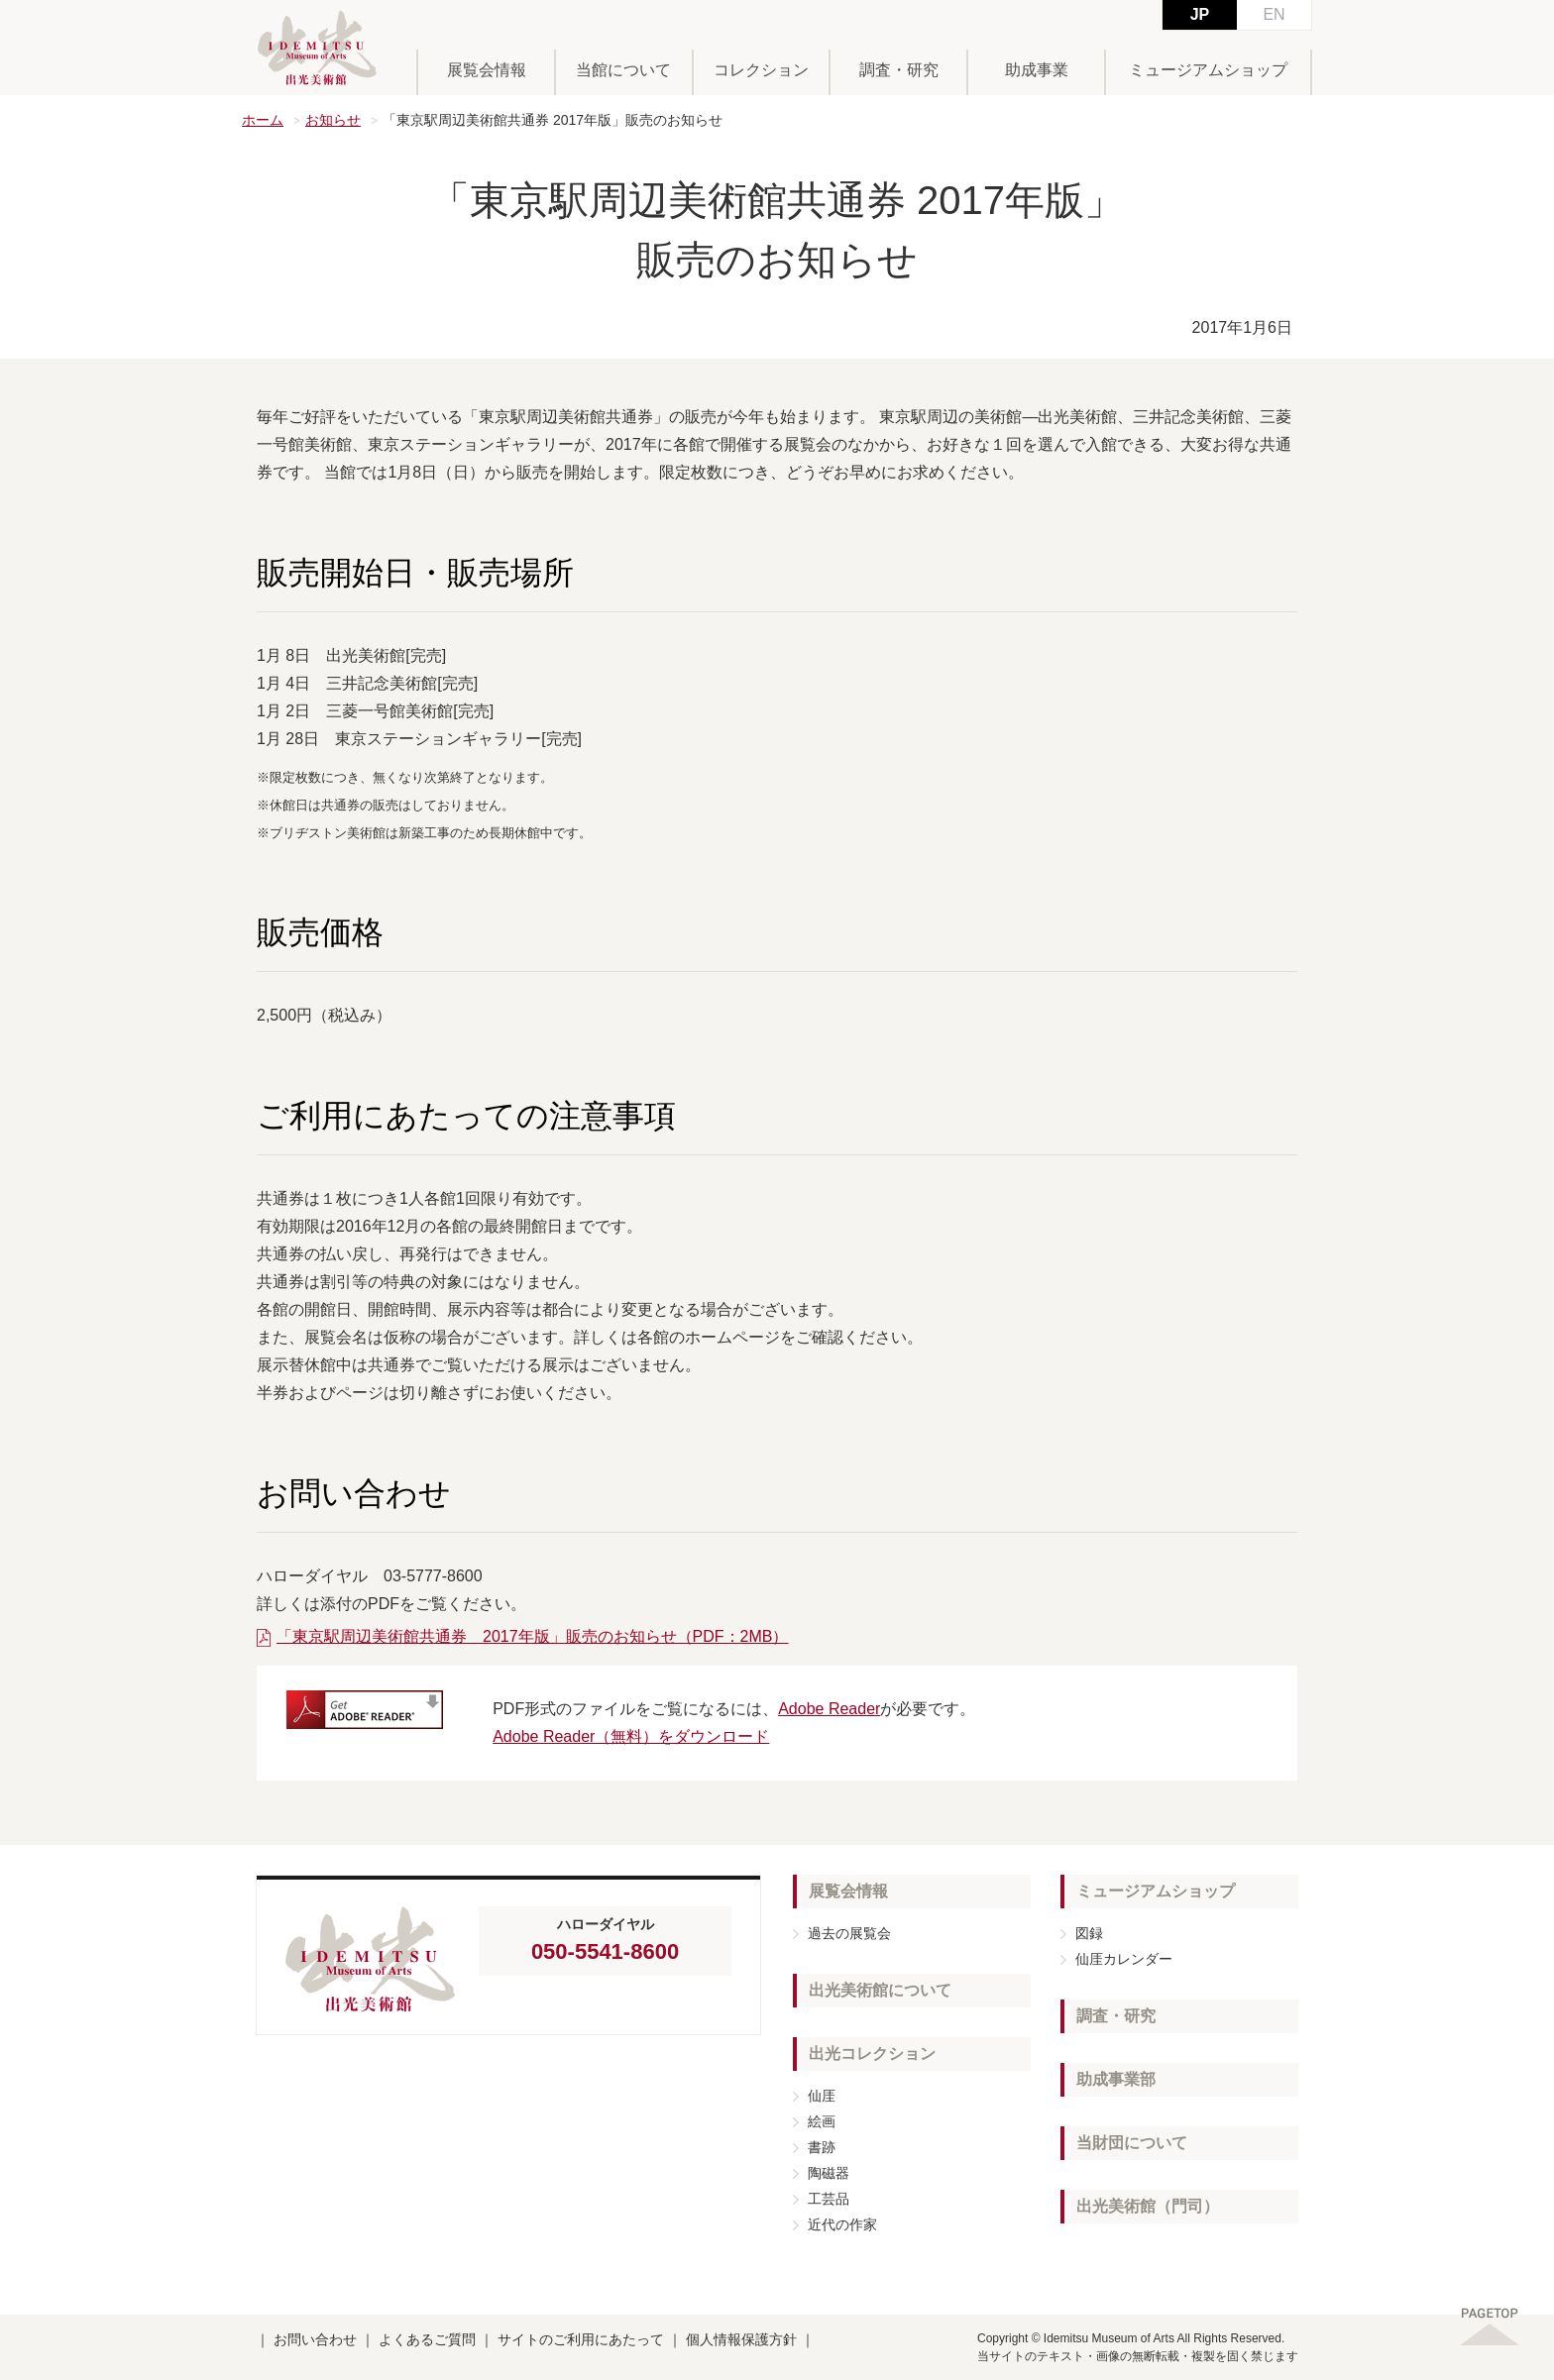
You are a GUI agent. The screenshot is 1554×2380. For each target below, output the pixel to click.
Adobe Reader (829, 1708)
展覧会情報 (486, 69)
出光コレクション (872, 2053)
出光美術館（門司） (1147, 2206)
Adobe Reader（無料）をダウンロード (631, 1736)
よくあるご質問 (427, 2339)
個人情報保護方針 (741, 2339)
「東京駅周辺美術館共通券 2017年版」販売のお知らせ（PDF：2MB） (533, 1636)
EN (1273, 14)
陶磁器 (828, 2173)
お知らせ (333, 120)
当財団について (1131, 2142)
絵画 (821, 2121)
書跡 (821, 2147)
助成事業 (1036, 69)
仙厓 (821, 2096)
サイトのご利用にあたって (581, 2339)
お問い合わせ (315, 2339)
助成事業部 (1116, 2079)
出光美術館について (880, 1990)
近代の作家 (842, 2224)
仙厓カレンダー (1123, 1959)
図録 (1089, 1933)
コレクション (761, 69)
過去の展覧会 (849, 1933)
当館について (623, 69)
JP (1200, 14)
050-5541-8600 (605, 1951)
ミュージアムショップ (1208, 69)
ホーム (262, 120)
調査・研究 (899, 69)
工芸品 (828, 2199)
